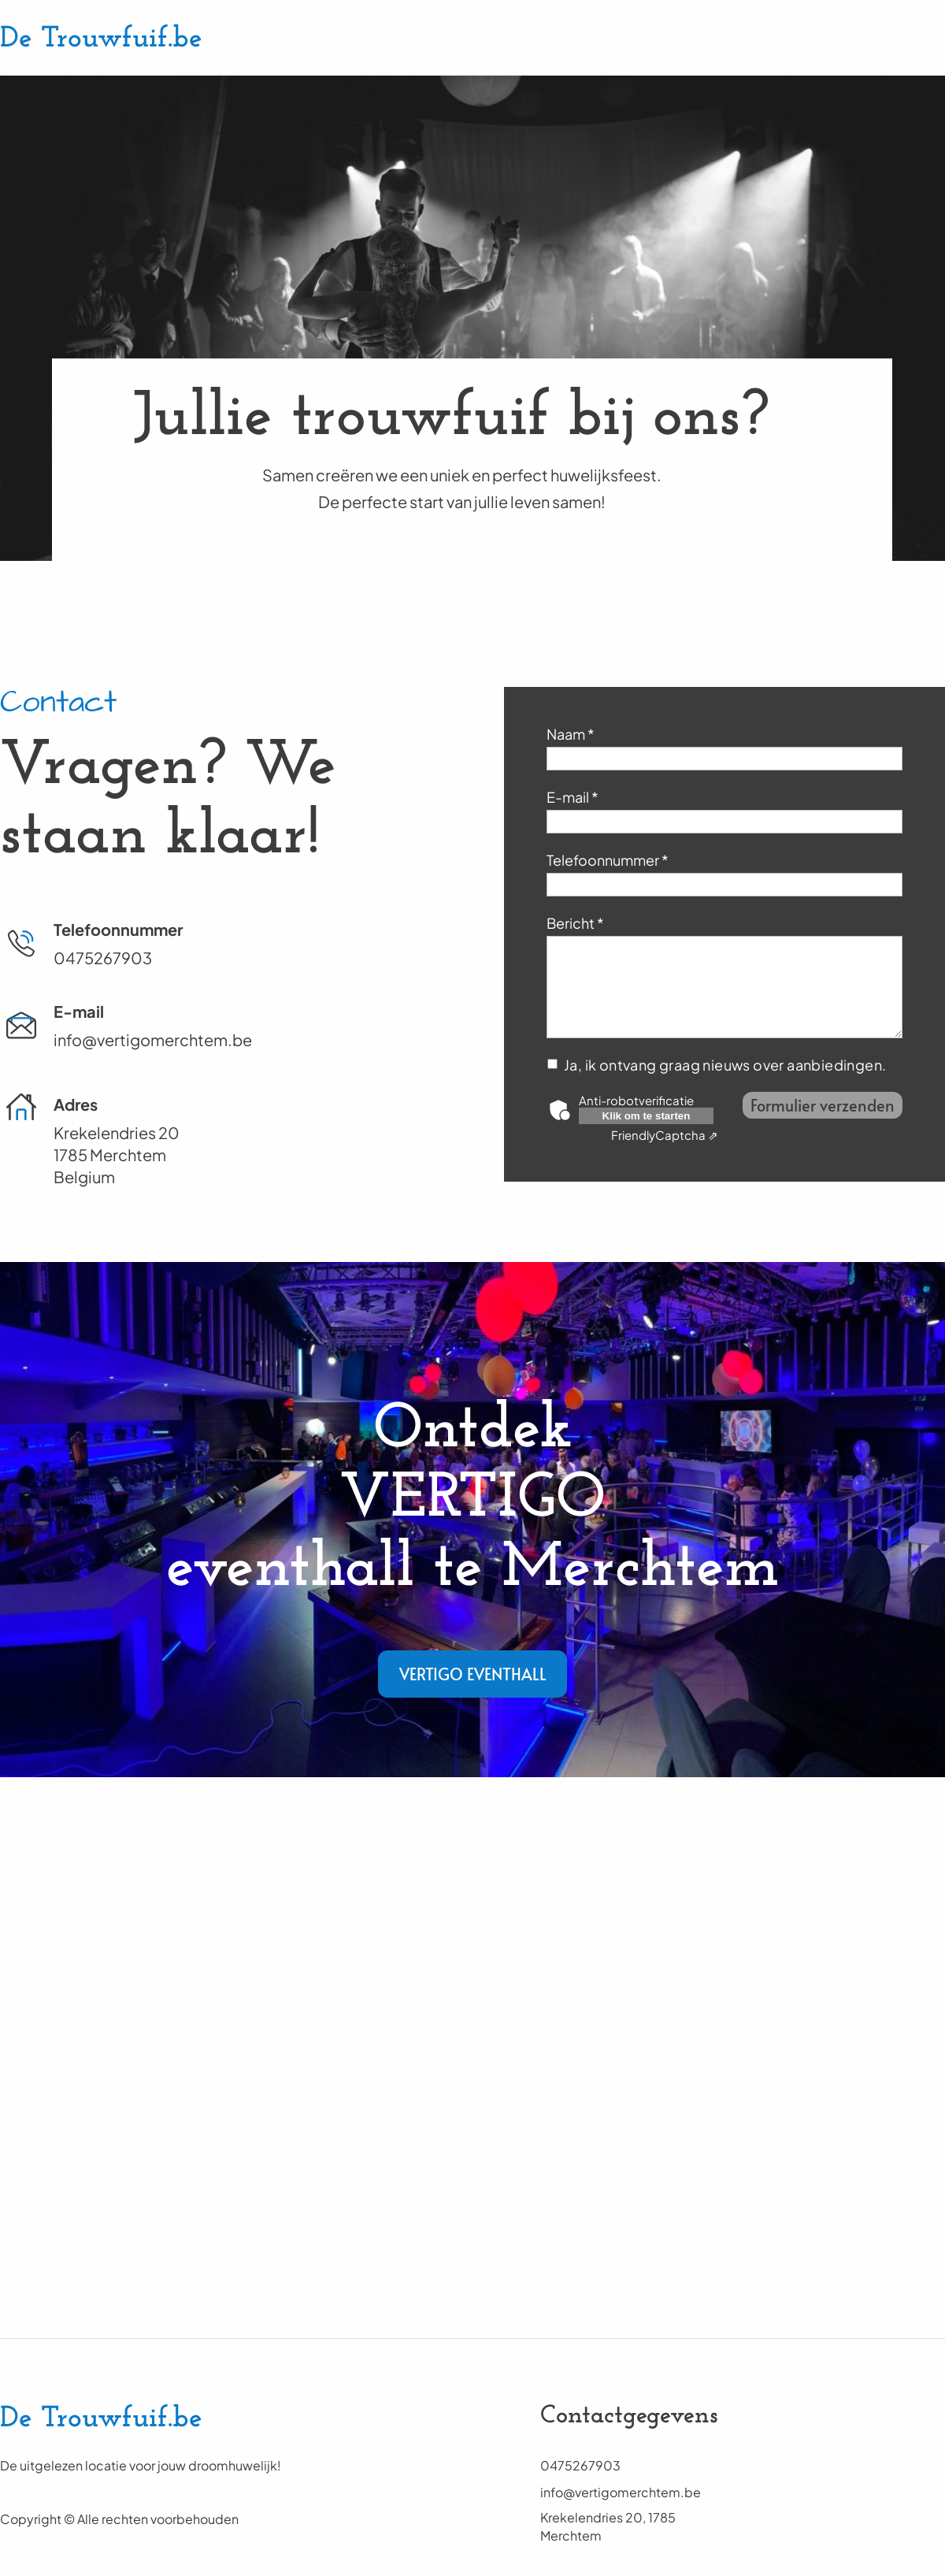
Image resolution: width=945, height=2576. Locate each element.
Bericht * (575, 923)
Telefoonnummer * (608, 860)
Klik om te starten (646, 1116)
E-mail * (572, 797)
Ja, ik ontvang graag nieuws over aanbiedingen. (726, 1065)
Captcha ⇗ (664, 1134)
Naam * (571, 734)
